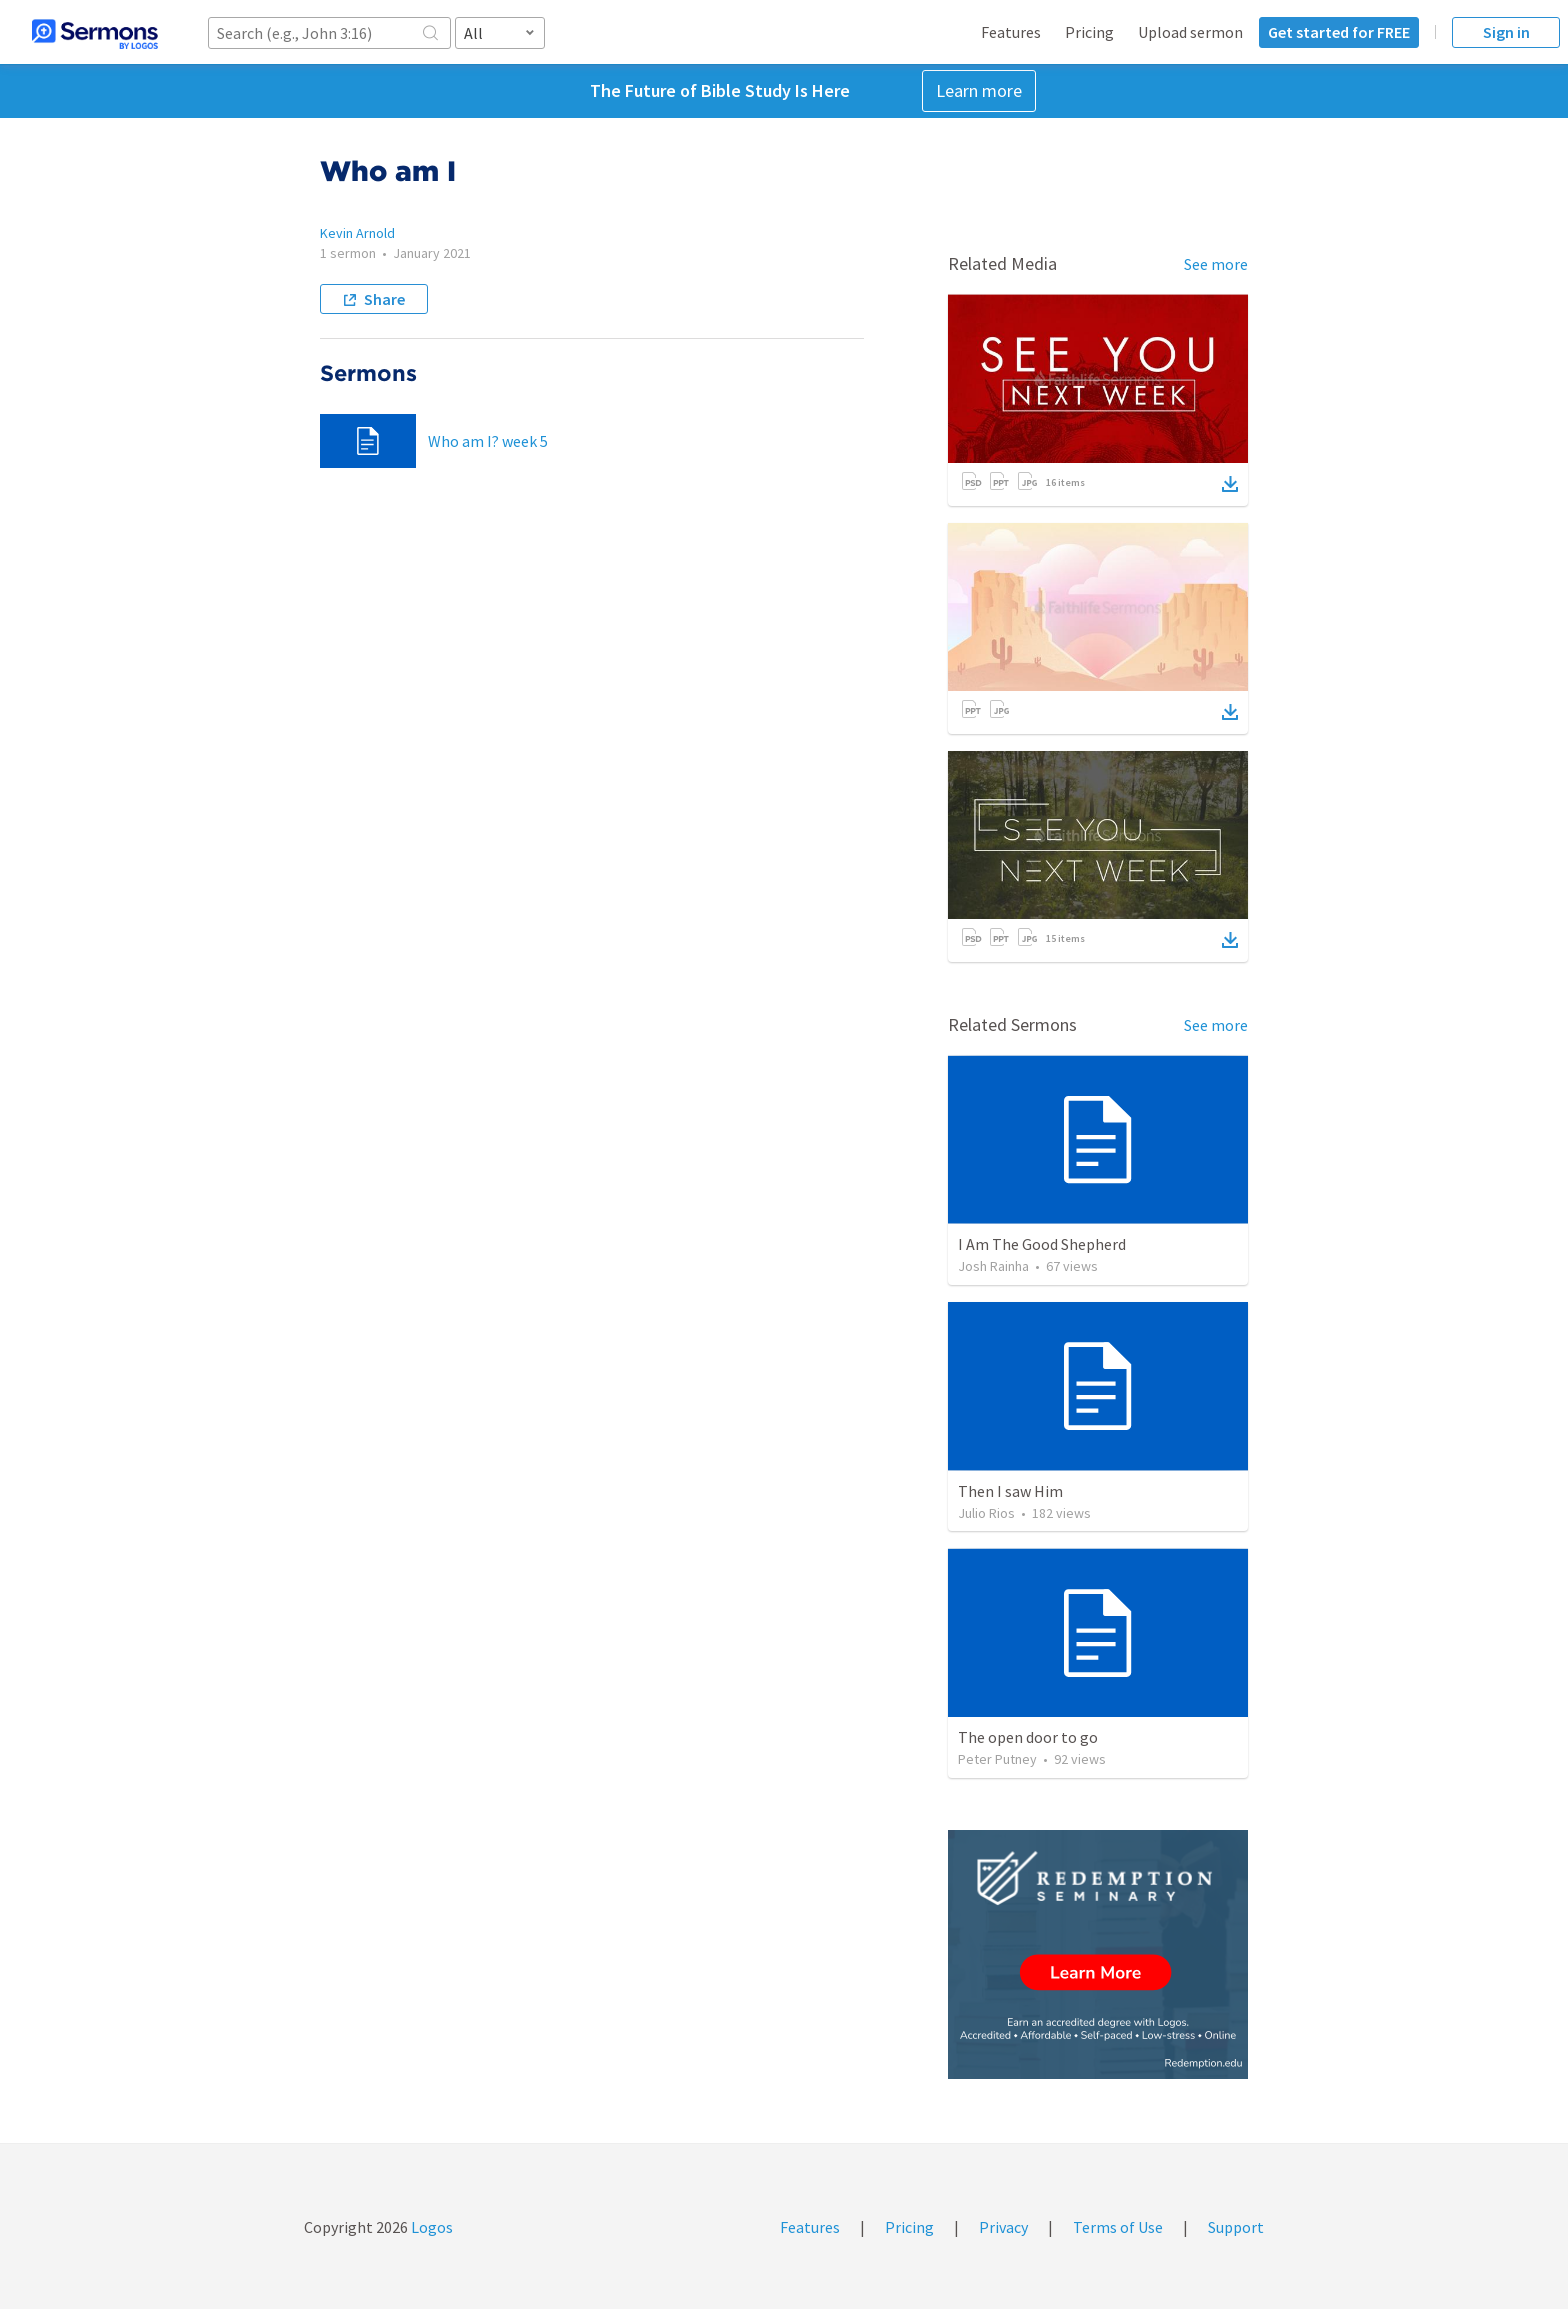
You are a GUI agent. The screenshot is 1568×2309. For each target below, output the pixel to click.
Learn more (979, 90)
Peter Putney (997, 1759)
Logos (430, 2227)
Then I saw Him (1010, 1491)
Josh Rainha (993, 1266)
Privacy (1003, 2227)
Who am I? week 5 (488, 441)
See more (1216, 264)
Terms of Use (1118, 2227)
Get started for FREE (1339, 32)
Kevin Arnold (357, 233)
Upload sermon (1190, 32)
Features (1011, 32)
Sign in (1506, 32)
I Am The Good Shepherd (1042, 1244)
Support (1236, 2227)
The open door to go (1028, 1737)
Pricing (1089, 32)
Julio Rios (986, 1513)
